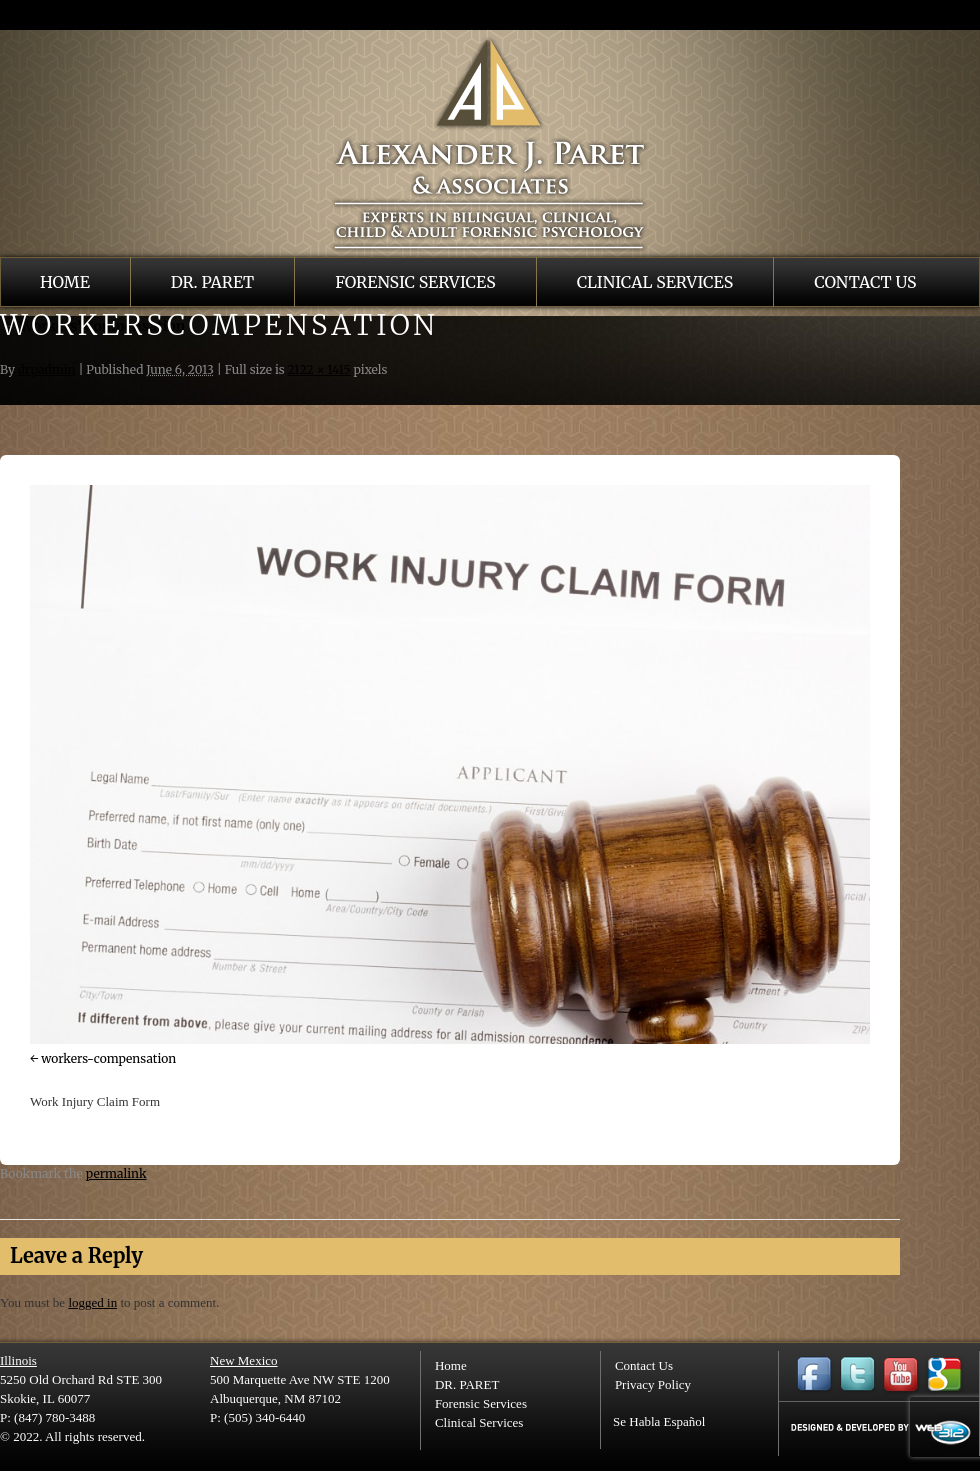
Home (65, 282)
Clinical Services (655, 282)
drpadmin (47, 369)
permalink (116, 1173)
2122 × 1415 (319, 369)
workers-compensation (108, 1058)
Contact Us (865, 282)
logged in (92, 1302)
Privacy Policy (653, 1384)
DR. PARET (212, 282)
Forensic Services (415, 282)
